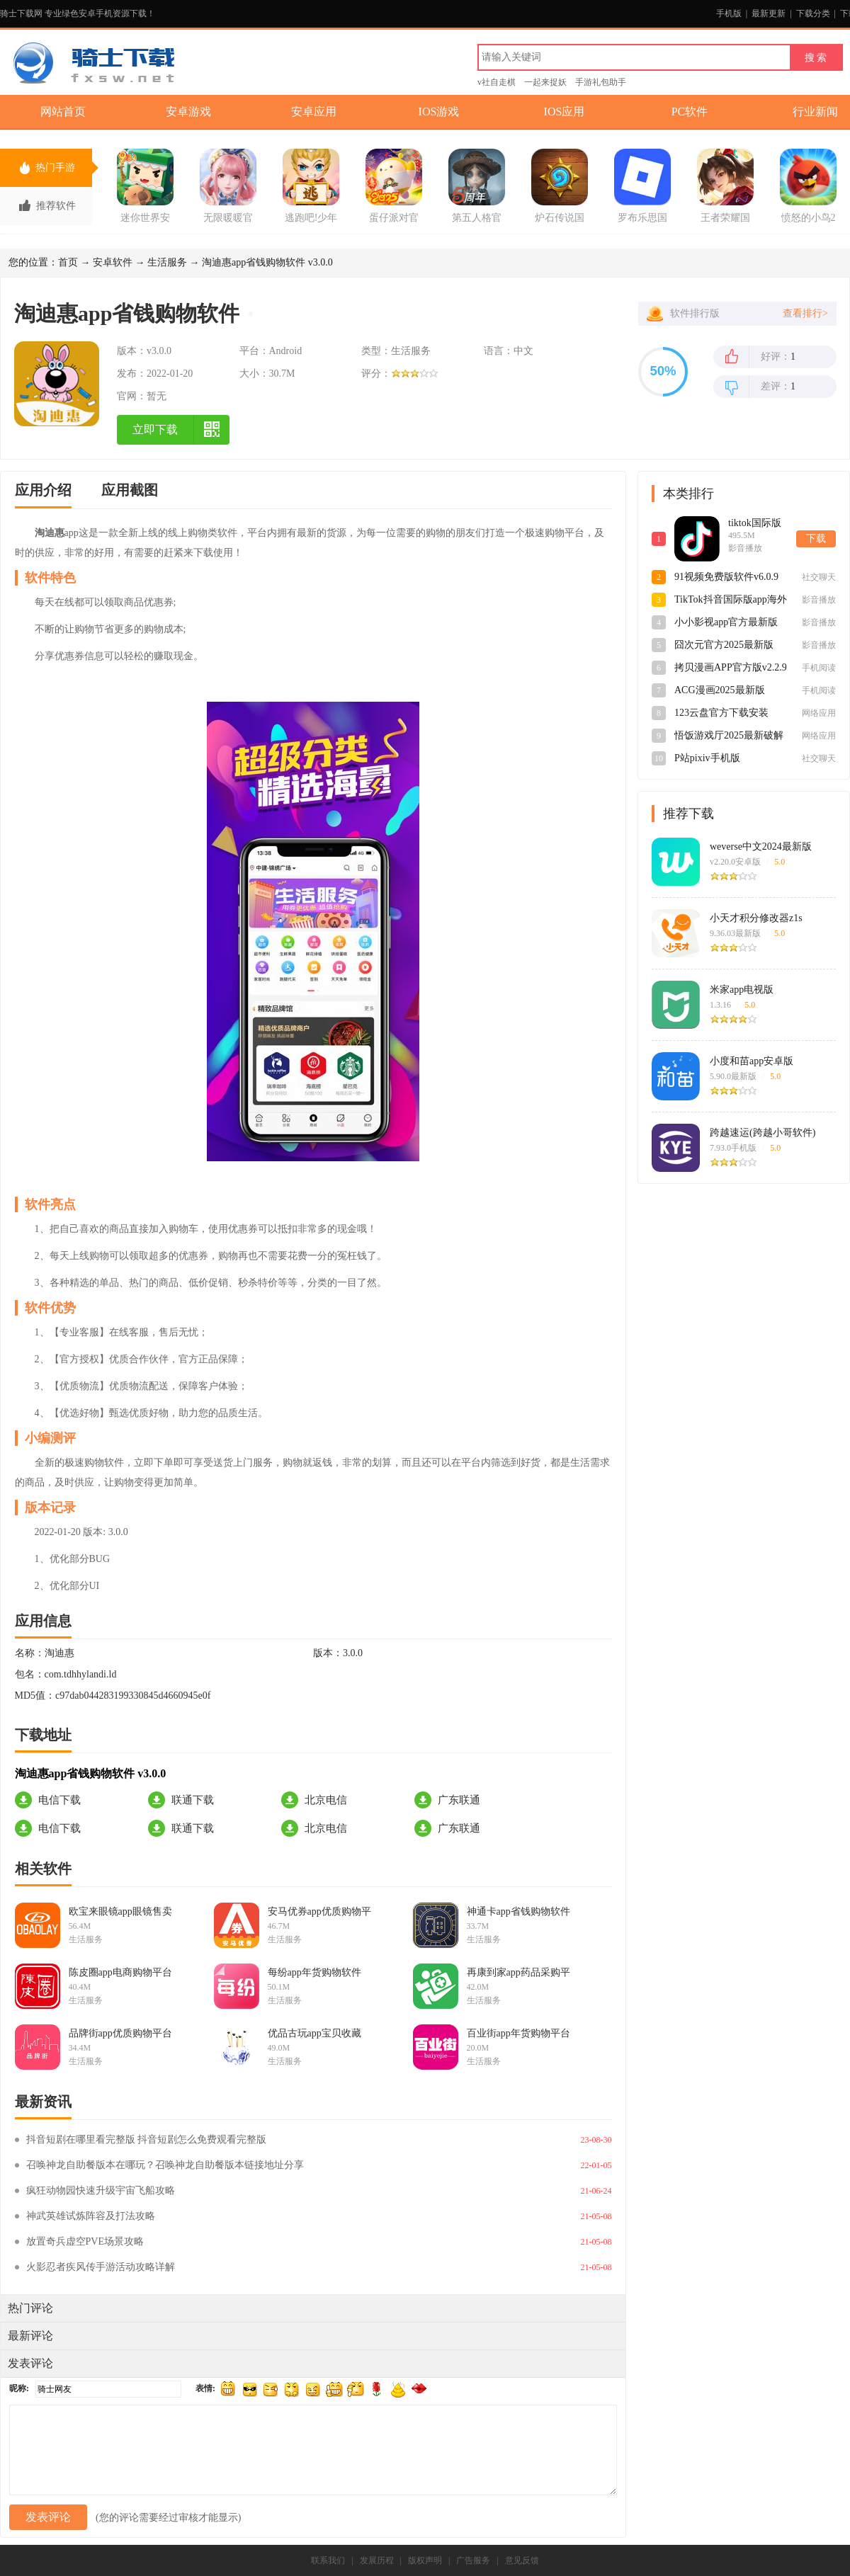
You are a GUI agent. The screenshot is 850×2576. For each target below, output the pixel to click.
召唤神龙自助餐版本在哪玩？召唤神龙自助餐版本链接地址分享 (165, 2165)
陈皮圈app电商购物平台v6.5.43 (120, 1972)
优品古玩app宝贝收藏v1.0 (314, 2033)
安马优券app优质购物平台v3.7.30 (319, 1911)
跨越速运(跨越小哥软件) (762, 1132)
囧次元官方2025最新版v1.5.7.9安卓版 (724, 645)
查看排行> (805, 313)
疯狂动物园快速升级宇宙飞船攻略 (100, 2190)
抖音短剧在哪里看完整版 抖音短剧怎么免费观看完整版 (146, 2139)
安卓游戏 (188, 112)
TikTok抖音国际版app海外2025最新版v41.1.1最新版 (730, 600)
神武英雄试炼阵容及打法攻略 (90, 2216)
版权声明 (425, 2560)
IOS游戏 (439, 112)
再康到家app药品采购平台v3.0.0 (518, 1972)
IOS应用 (564, 112)
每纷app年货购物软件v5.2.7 (314, 1972)
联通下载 (192, 1800)
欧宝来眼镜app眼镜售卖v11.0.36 (120, 1911)
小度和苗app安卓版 (751, 1061)
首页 (68, 262)
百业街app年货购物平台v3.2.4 (518, 2033)
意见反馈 (522, 2560)
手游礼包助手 (600, 82)
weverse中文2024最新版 (761, 846)
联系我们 (328, 2560)
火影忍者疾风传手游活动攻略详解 (100, 2267)
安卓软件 (112, 262)
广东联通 (459, 1800)
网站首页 (63, 112)
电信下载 (59, 1800)
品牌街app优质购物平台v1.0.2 (120, 2033)
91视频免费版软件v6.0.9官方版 (726, 577)
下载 (816, 538)
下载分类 (813, 13)
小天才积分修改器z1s (756, 918)
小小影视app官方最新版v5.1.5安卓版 (726, 623)
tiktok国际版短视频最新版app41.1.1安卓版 (758, 524)
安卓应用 (313, 112)
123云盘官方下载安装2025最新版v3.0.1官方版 (726, 713)
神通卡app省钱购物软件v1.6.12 (518, 1911)
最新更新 (769, 13)
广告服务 (473, 2560)
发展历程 (377, 2560)
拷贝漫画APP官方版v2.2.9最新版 (730, 668)
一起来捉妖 (545, 82)
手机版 (729, 13)
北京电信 (326, 1800)
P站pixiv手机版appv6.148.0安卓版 (713, 759)
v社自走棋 (496, 82)
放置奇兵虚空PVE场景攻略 (85, 2241)
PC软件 (690, 112)
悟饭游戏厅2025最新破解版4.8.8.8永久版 (728, 736)
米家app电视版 (742, 989)
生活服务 (167, 262)
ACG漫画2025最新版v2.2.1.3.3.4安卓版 (719, 691)
